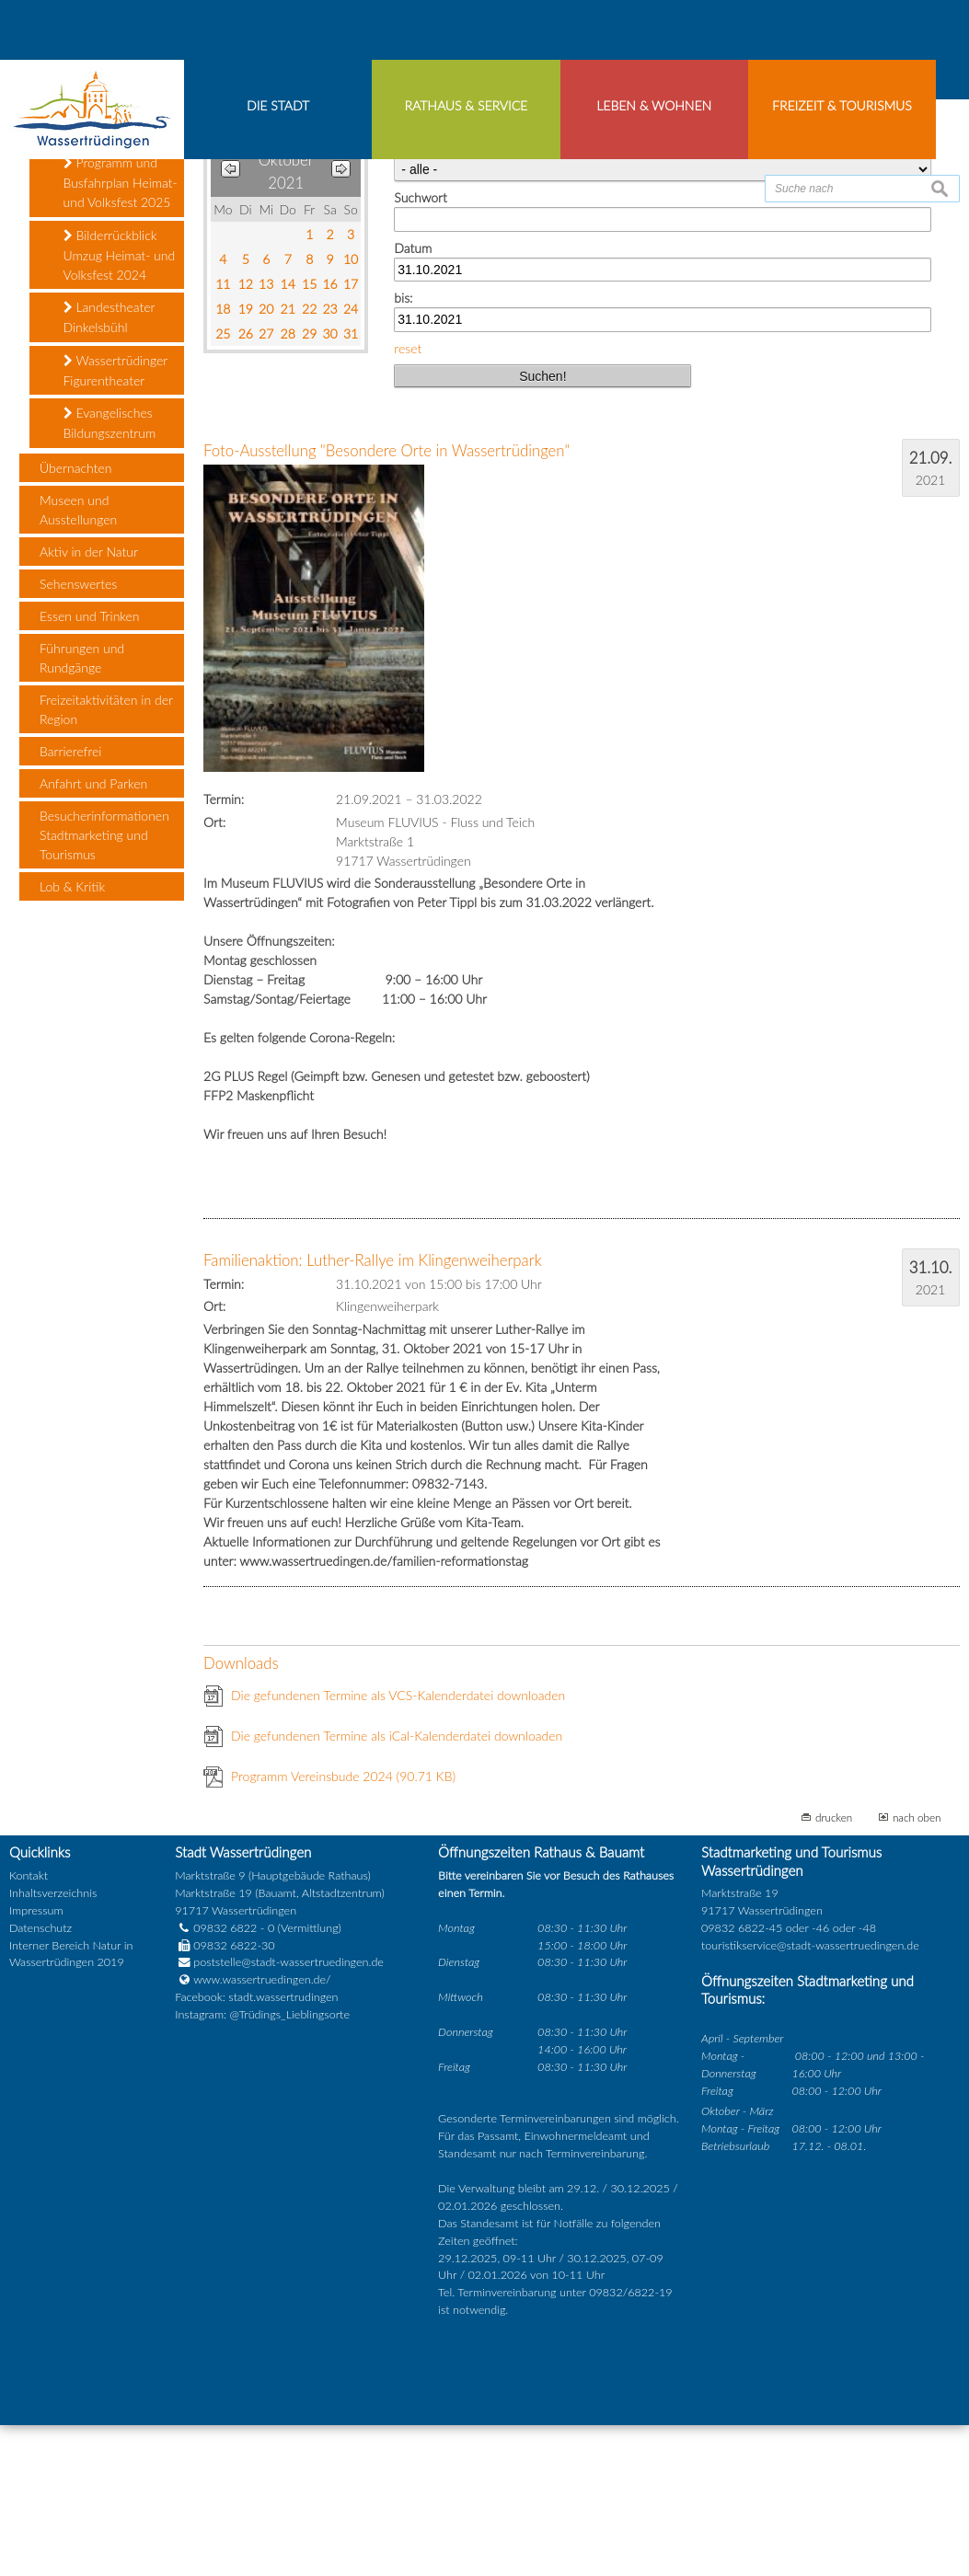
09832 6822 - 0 (224, 2079)
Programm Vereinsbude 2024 (343, 1927)
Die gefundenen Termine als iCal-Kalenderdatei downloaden (396, 1886)
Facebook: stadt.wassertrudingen (256, 2149)
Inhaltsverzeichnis (53, 2044)
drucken (833, 1967)
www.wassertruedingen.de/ (261, 2131)
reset (407, 499)
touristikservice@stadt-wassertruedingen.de (810, 2096)
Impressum (36, 2061)
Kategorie (420, 299)
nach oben (917, 1967)
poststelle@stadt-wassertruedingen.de (288, 2114)
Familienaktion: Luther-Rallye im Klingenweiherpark (372, 1411)
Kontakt (28, 2027)
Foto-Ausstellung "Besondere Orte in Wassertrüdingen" (386, 602)
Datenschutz (40, 2079)
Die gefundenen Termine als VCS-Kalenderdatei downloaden (398, 1846)
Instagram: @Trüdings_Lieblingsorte (262, 2166)
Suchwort (420, 349)
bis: (403, 449)
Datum (413, 399)
